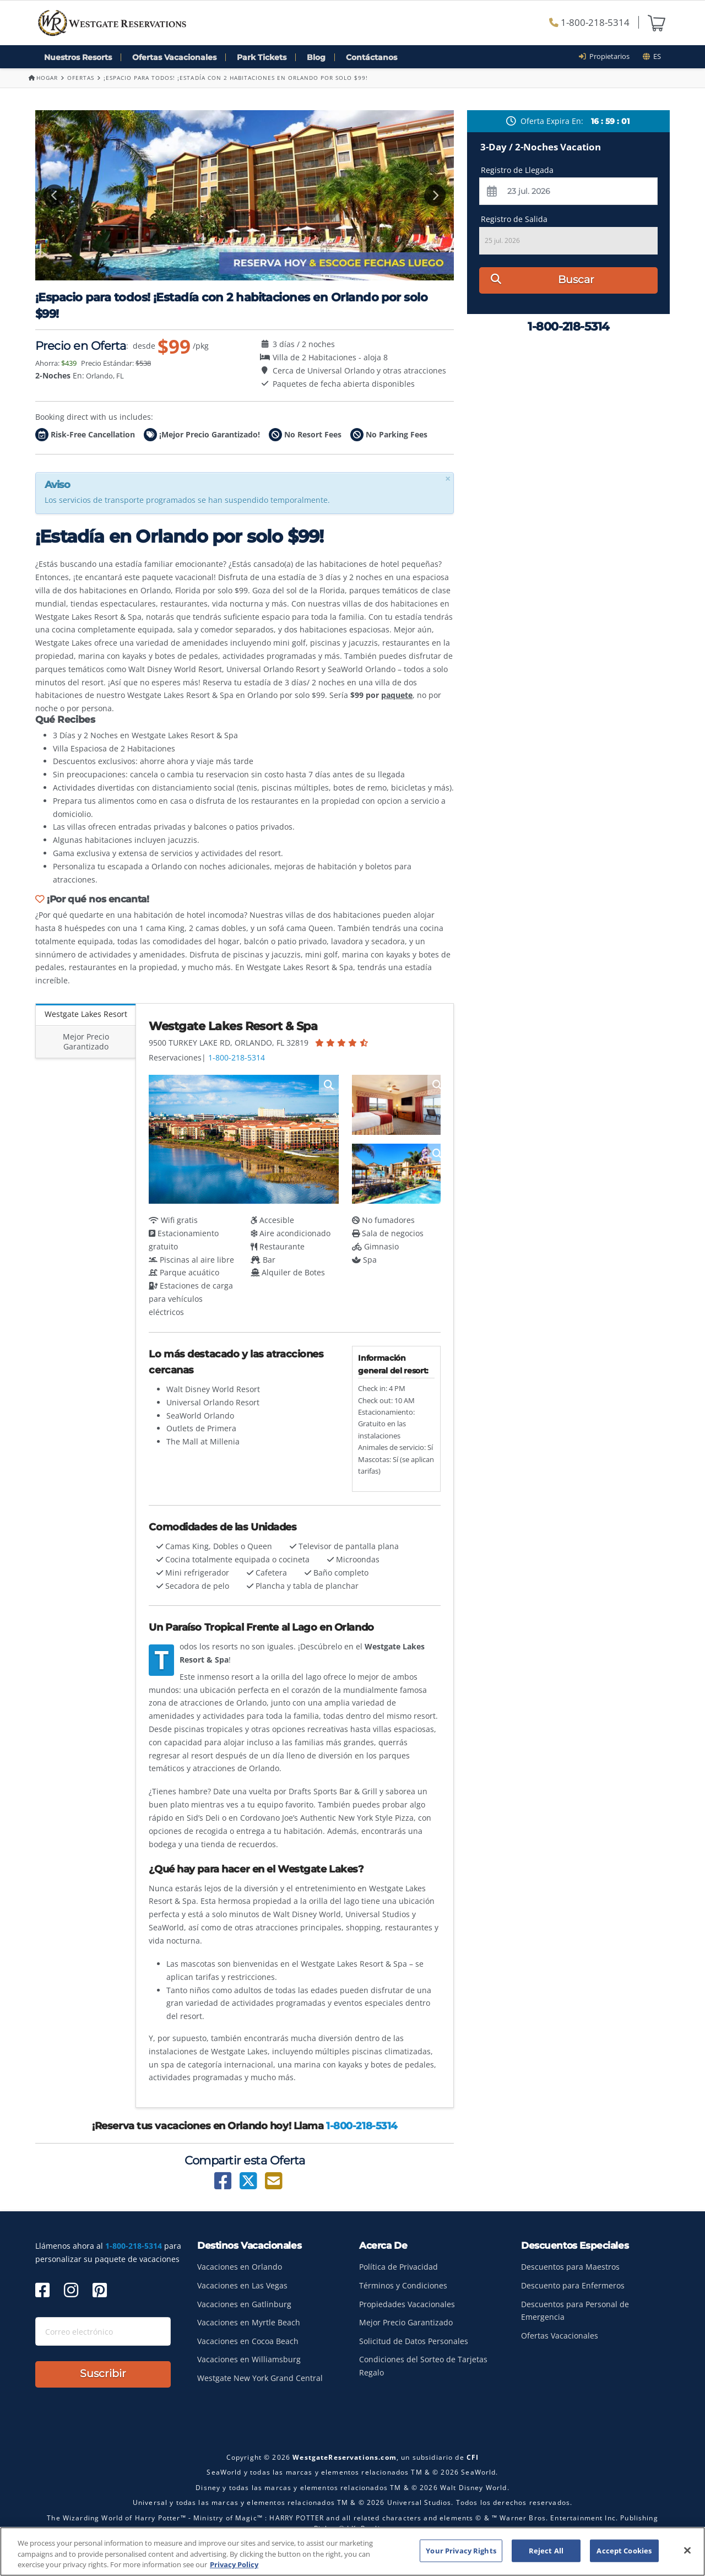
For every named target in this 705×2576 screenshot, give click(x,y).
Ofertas (80, 78)
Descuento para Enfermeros (573, 2285)
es (652, 56)
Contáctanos (371, 57)
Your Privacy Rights (461, 2553)
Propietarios (608, 56)
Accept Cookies (624, 2553)
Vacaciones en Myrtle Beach (248, 2322)
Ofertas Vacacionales (174, 57)
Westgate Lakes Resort (86, 1014)
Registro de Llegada (517, 170)
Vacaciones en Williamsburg (249, 2359)
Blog (316, 57)
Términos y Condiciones (403, 2285)
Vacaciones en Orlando (239, 2266)
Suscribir (103, 2373)
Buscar (542, 279)
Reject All (546, 2553)
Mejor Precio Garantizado (86, 1041)
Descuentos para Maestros (570, 2266)
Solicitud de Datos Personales (413, 2341)
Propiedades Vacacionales (407, 2304)
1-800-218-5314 (589, 22)
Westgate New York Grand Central (260, 2378)
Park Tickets (261, 57)
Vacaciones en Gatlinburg (244, 2304)
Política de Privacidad (398, 2266)
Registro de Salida (514, 219)
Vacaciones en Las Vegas (242, 2285)
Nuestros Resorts (78, 57)
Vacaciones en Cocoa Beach (248, 2341)
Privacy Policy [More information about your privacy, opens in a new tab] (234, 2567)
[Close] (687, 2553)
